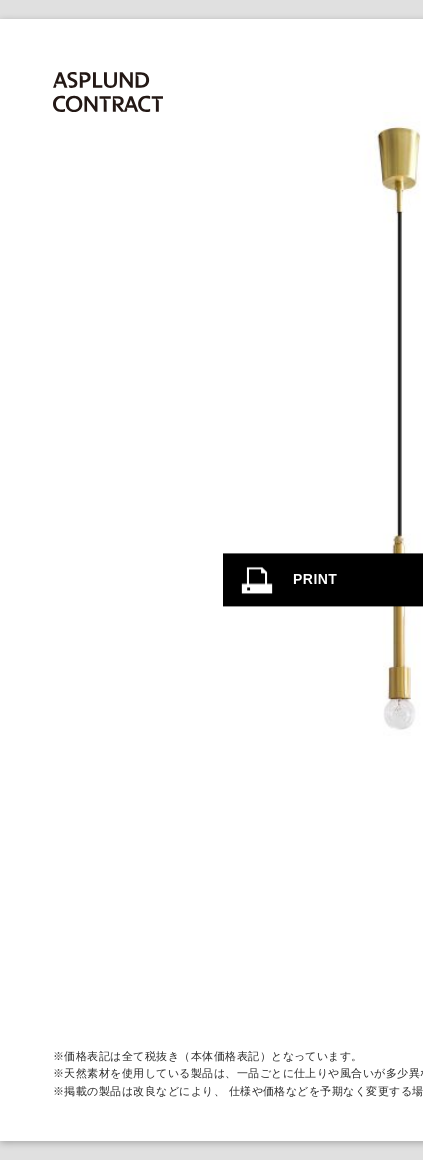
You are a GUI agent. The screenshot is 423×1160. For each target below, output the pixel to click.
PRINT (315, 579)
